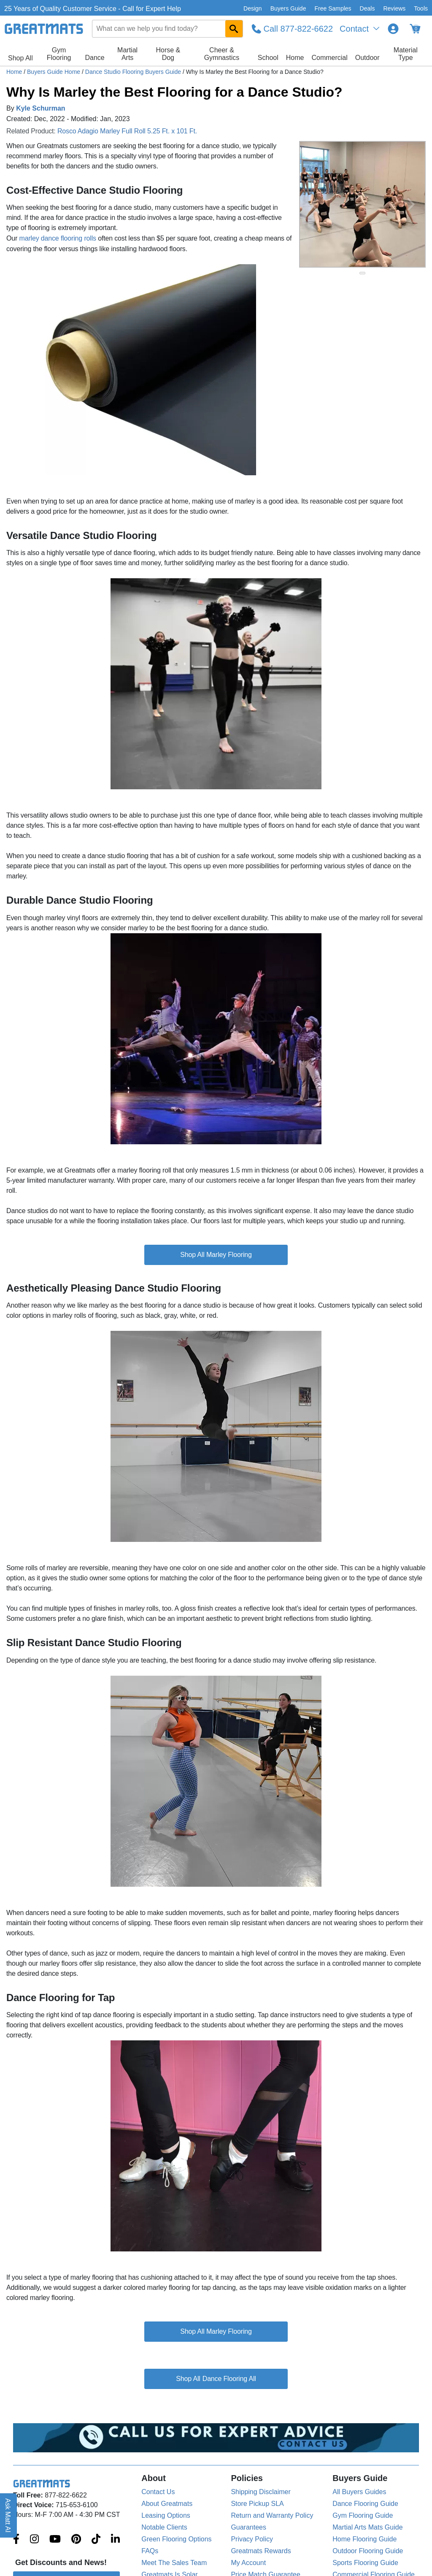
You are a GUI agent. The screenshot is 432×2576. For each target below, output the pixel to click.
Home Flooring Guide (364, 2539)
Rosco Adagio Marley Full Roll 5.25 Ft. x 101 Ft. (127, 131)
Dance (94, 57)
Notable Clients (164, 2527)
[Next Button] (411, 204)
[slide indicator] (362, 273)
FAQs (149, 2550)
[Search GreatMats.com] (234, 28)
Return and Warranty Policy (272, 2515)
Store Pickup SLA (257, 2503)
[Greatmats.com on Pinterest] (76, 2540)
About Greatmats (166, 2503)
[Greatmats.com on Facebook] (16, 2540)
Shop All (20, 58)
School (268, 57)
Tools (421, 8)
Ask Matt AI (8, 2515)
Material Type (406, 53)
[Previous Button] (314, 204)
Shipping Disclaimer (260, 2491)
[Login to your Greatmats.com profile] (393, 28)
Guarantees (248, 2527)
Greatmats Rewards (261, 2550)
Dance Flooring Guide (365, 2503)
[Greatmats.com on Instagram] (34, 2540)
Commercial (329, 57)
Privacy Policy (252, 2539)
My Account (248, 2562)
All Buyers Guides (359, 2491)
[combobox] (167, 29)
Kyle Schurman (40, 108)
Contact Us (158, 2491)
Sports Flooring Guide (365, 2562)
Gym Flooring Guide (362, 2515)
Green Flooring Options (176, 2539)
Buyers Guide (288, 8)
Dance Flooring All (229, 2378)
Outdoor (367, 57)
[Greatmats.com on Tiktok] (96, 2540)
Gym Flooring (59, 53)
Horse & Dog (168, 53)
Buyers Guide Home (54, 71)
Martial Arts (127, 53)
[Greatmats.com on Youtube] (55, 2540)
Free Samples (332, 8)
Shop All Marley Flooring (216, 1254)
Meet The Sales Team (174, 2562)
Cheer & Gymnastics (222, 53)
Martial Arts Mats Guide (367, 2527)
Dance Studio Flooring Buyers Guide (134, 71)
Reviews (394, 8)
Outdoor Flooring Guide (367, 2550)
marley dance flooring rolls (57, 238)
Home (295, 57)
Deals (367, 8)
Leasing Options (165, 2515)
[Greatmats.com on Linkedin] (115, 2540)
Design (252, 8)
